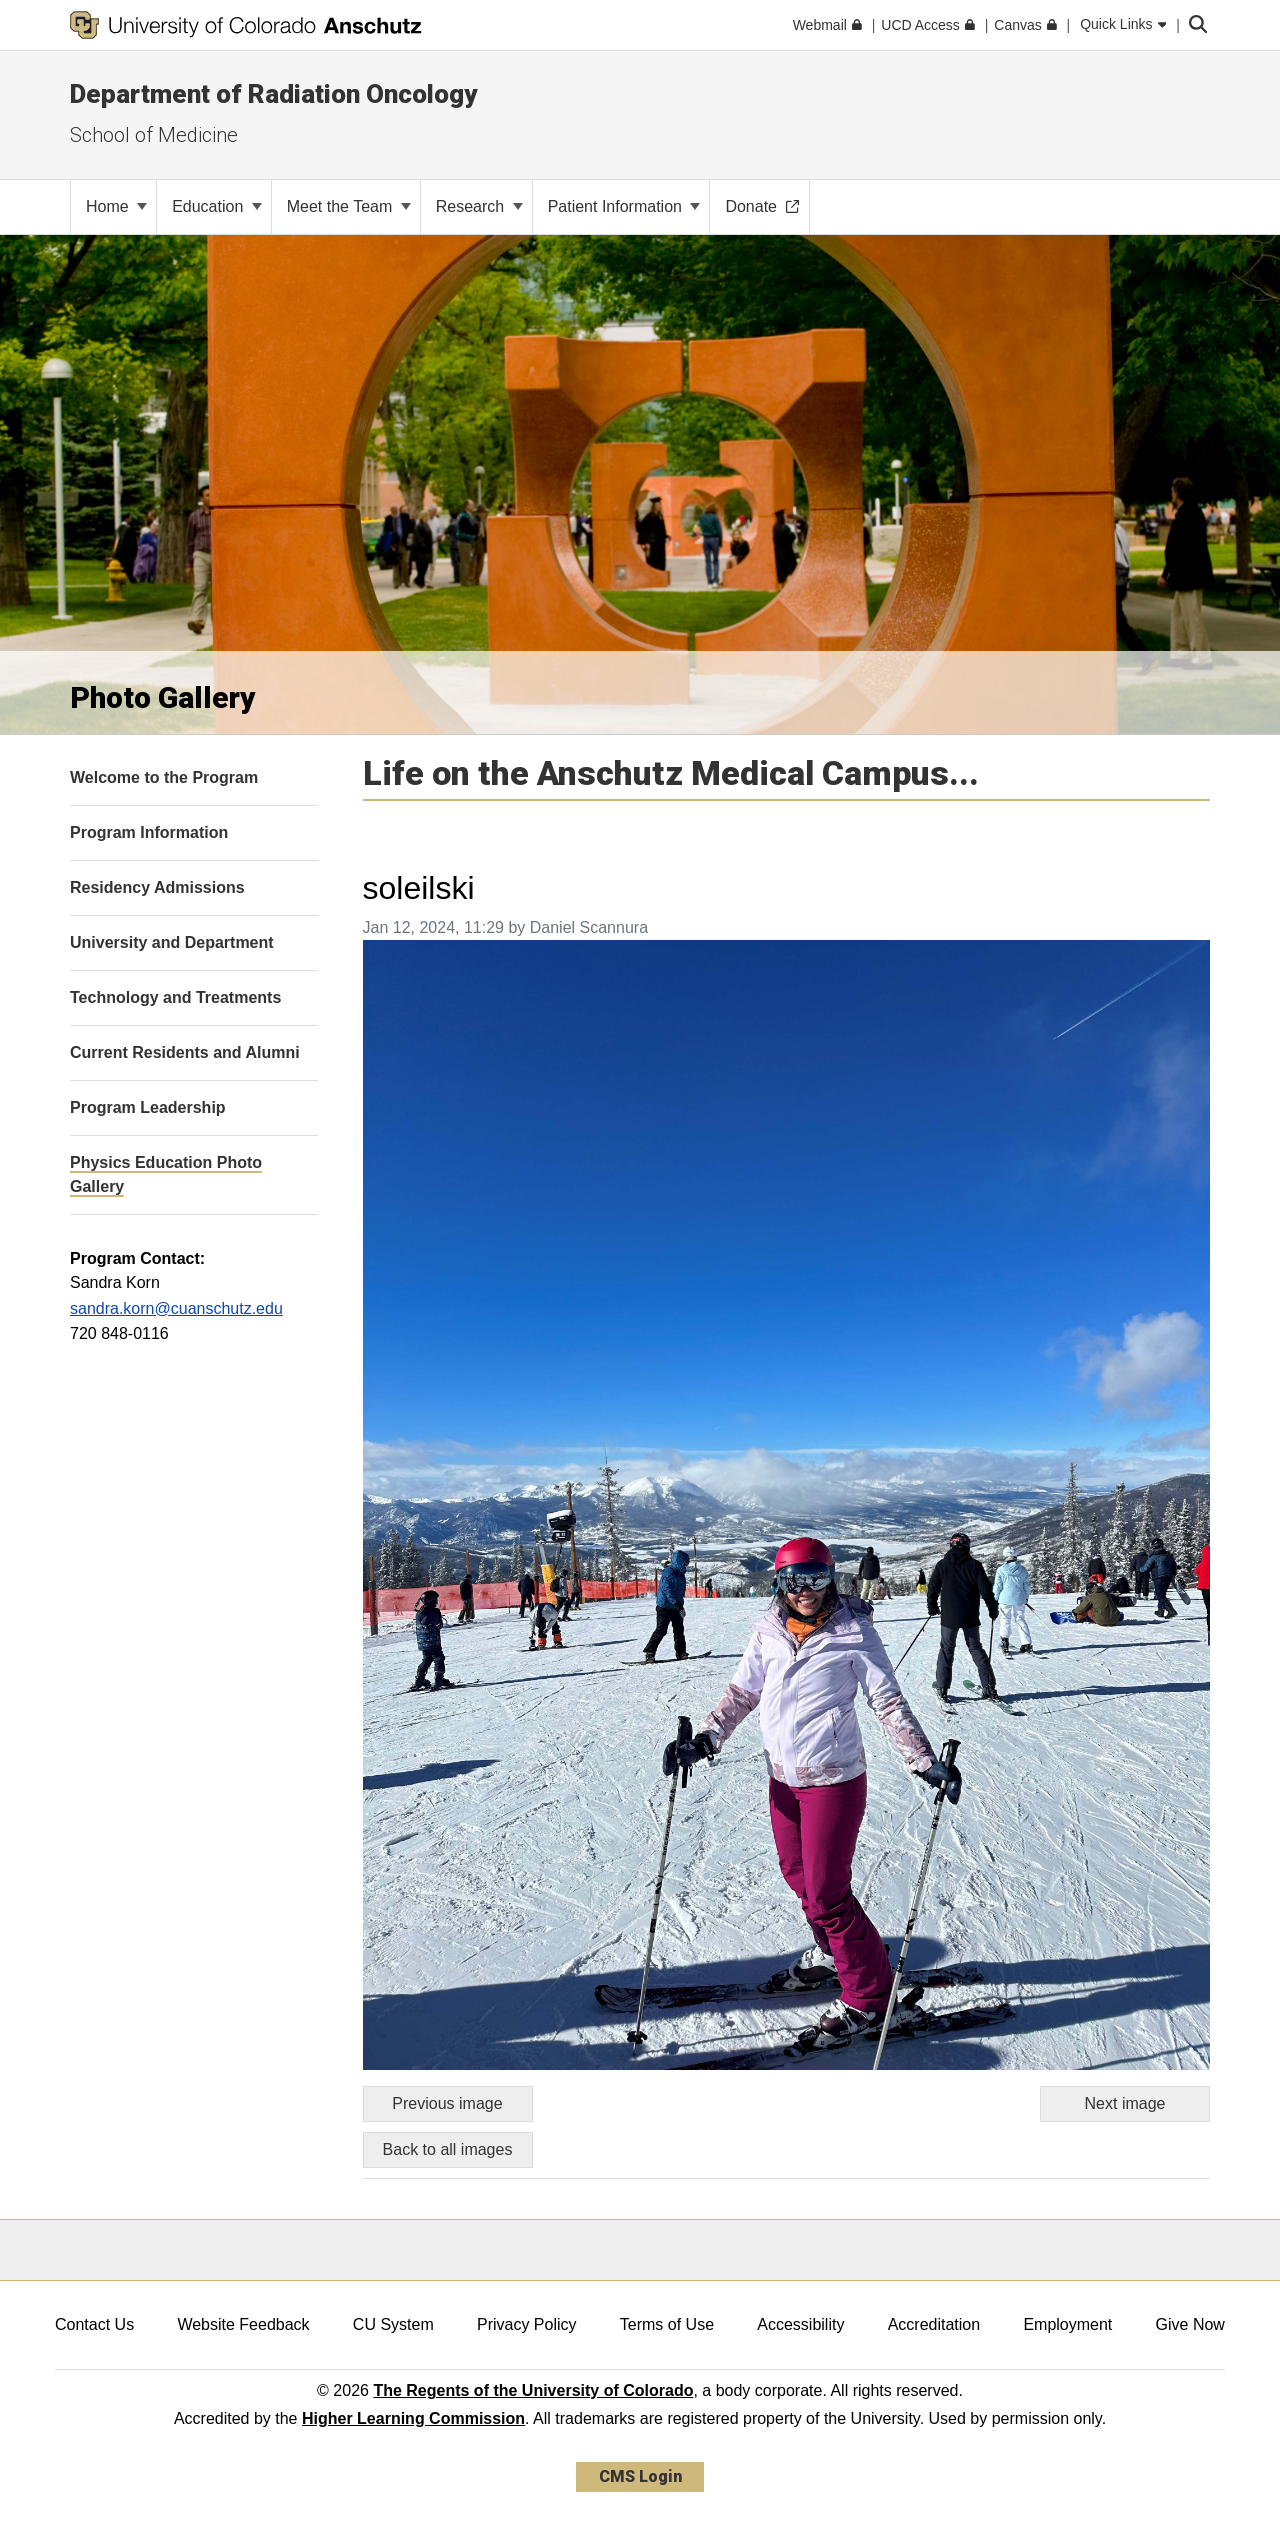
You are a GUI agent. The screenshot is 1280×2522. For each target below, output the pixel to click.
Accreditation (934, 2324)
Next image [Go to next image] (1125, 2103)
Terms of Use (667, 2324)
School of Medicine (154, 135)
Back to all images (448, 2149)
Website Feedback (243, 2324)
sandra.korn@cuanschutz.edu (176, 1308)
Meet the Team (349, 206)
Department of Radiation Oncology (273, 94)
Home (116, 206)
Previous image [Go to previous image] (447, 2103)
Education (217, 206)
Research (479, 206)
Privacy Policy (527, 2324)
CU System (393, 2324)
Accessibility (800, 2324)
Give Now (1190, 2324)
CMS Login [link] (640, 2476)
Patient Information (624, 206)
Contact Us (94, 2324)
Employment (1067, 2324)
